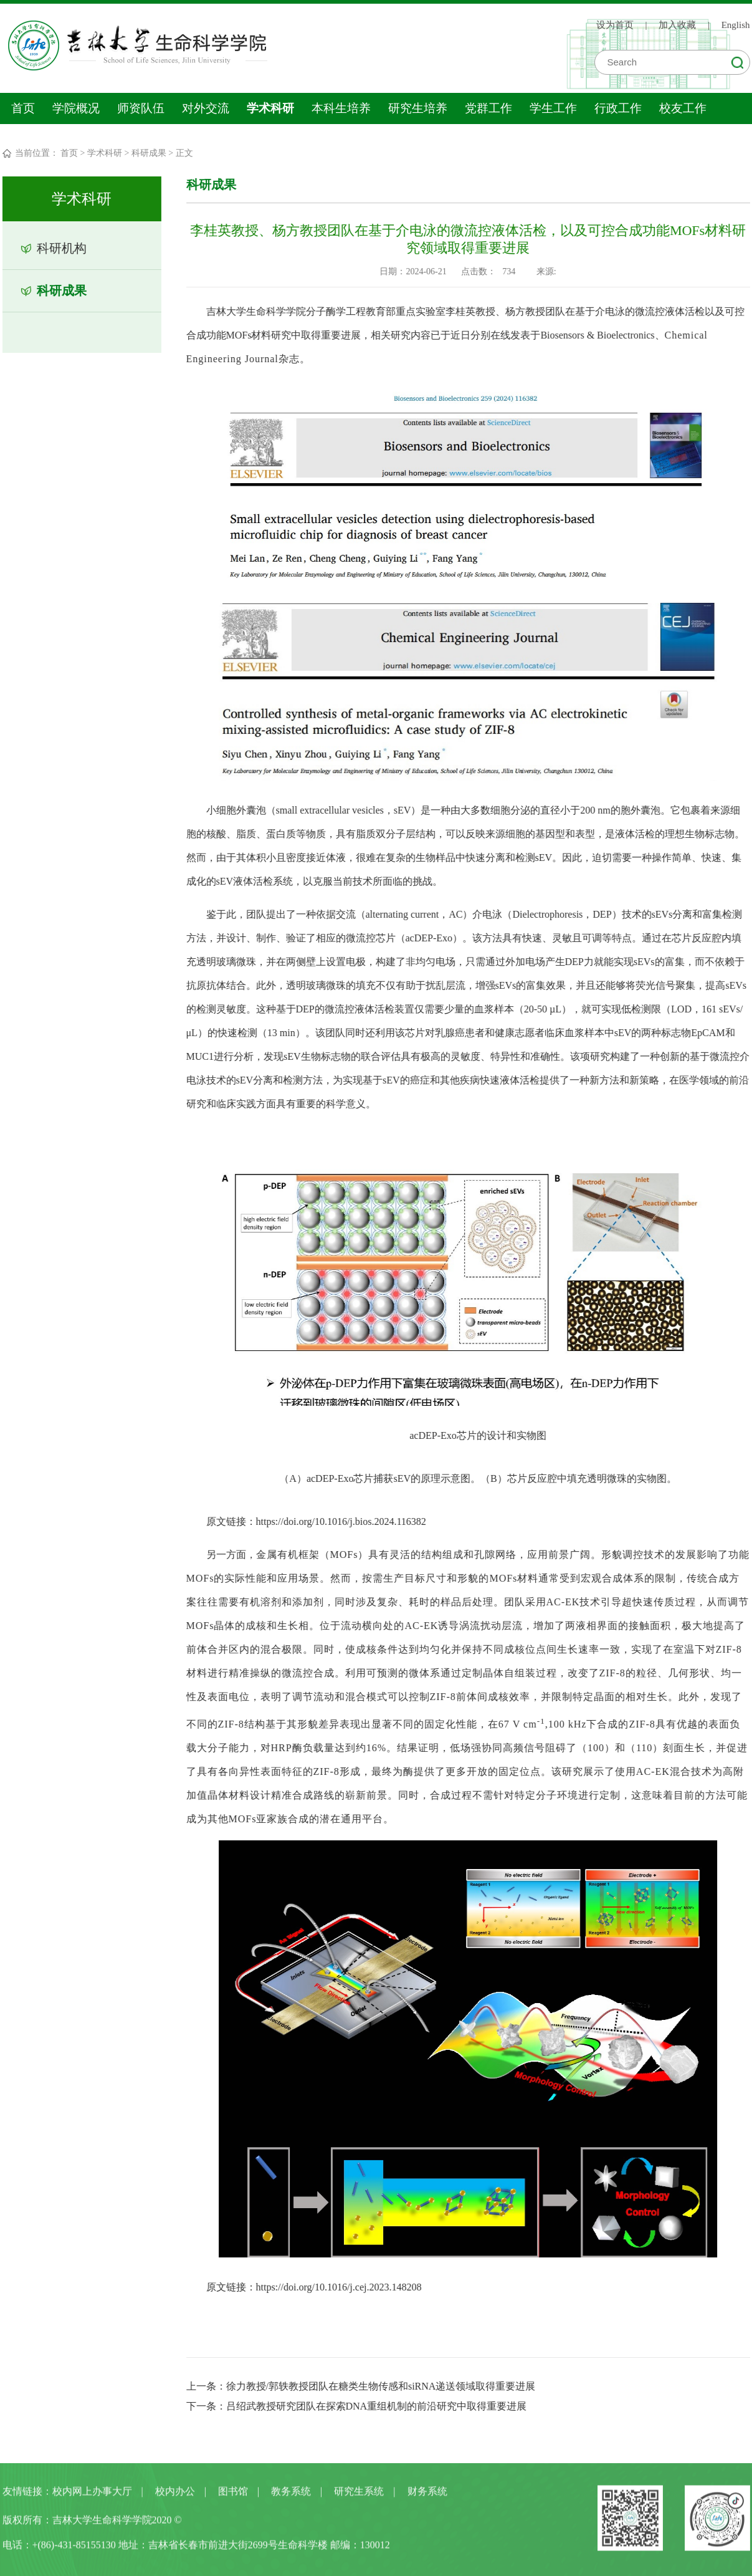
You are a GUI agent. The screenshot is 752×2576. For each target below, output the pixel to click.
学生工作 (553, 108)
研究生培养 (417, 108)
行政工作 (618, 108)
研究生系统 (359, 2495)
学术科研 (270, 108)
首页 (23, 108)
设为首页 (615, 24)
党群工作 (488, 108)
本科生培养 (341, 108)
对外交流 (205, 108)
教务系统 (291, 2495)
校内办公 (175, 2495)
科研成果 (148, 153)
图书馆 (233, 2495)
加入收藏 (677, 24)
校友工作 (683, 108)
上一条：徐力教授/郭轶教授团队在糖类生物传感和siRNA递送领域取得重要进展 (361, 2386)
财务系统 (427, 2495)
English (735, 24)
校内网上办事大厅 (92, 2495)
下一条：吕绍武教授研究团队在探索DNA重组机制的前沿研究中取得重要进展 (356, 2406)
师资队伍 (140, 108)
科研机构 (61, 248)
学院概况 (76, 108)
